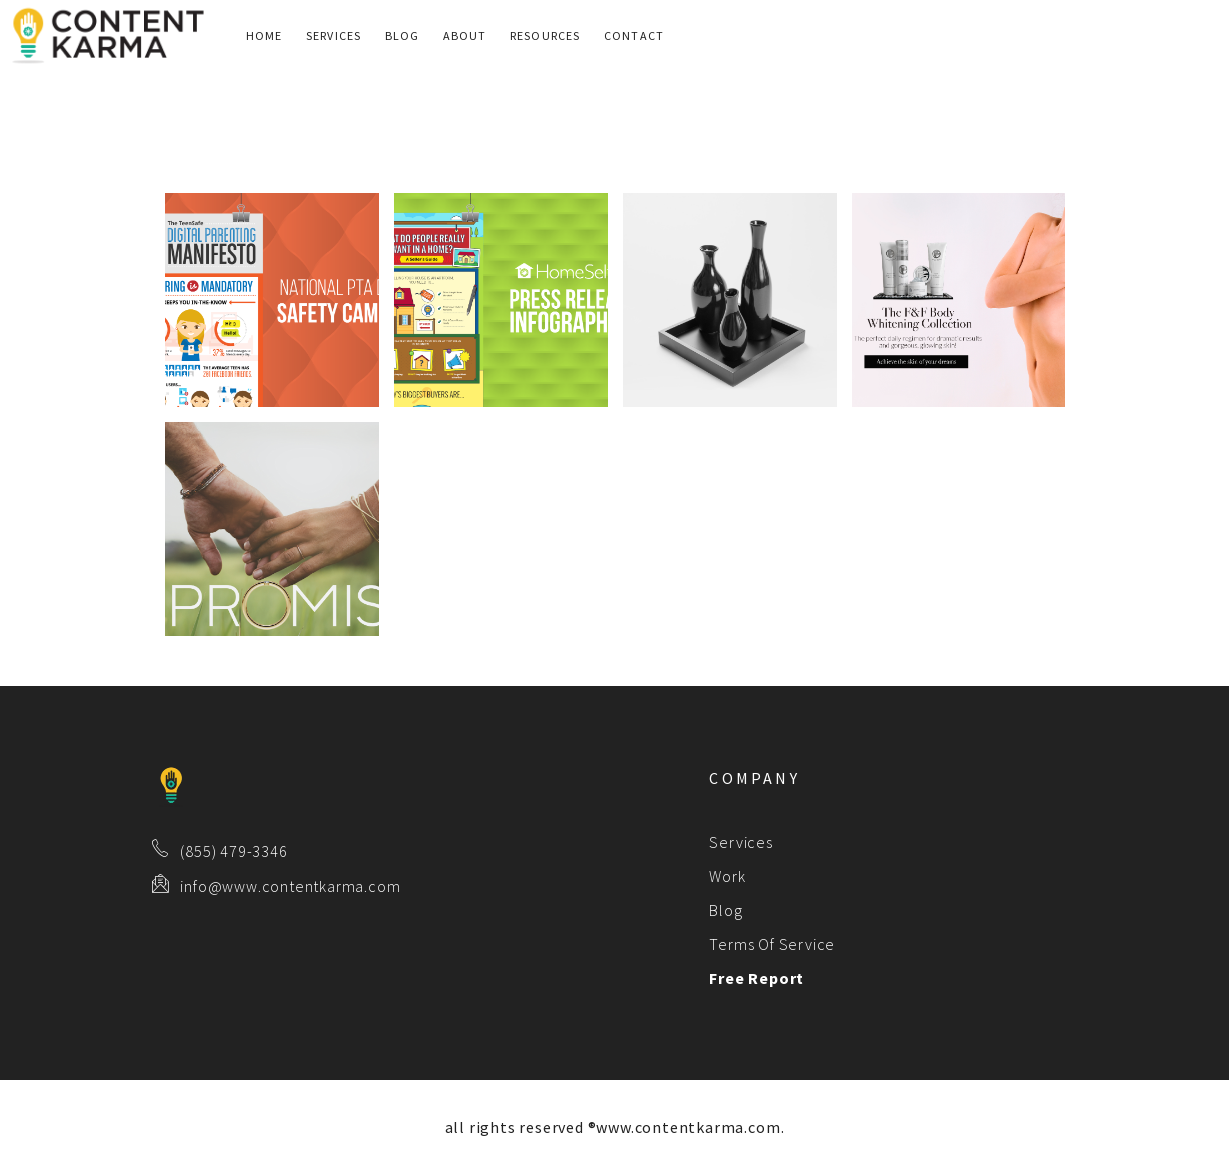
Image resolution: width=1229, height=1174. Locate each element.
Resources (545, 35)
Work (727, 876)
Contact (634, 35)
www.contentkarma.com (688, 1127)
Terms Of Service (772, 944)
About (465, 35)
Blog (402, 35)
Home (264, 35)
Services (334, 35)
